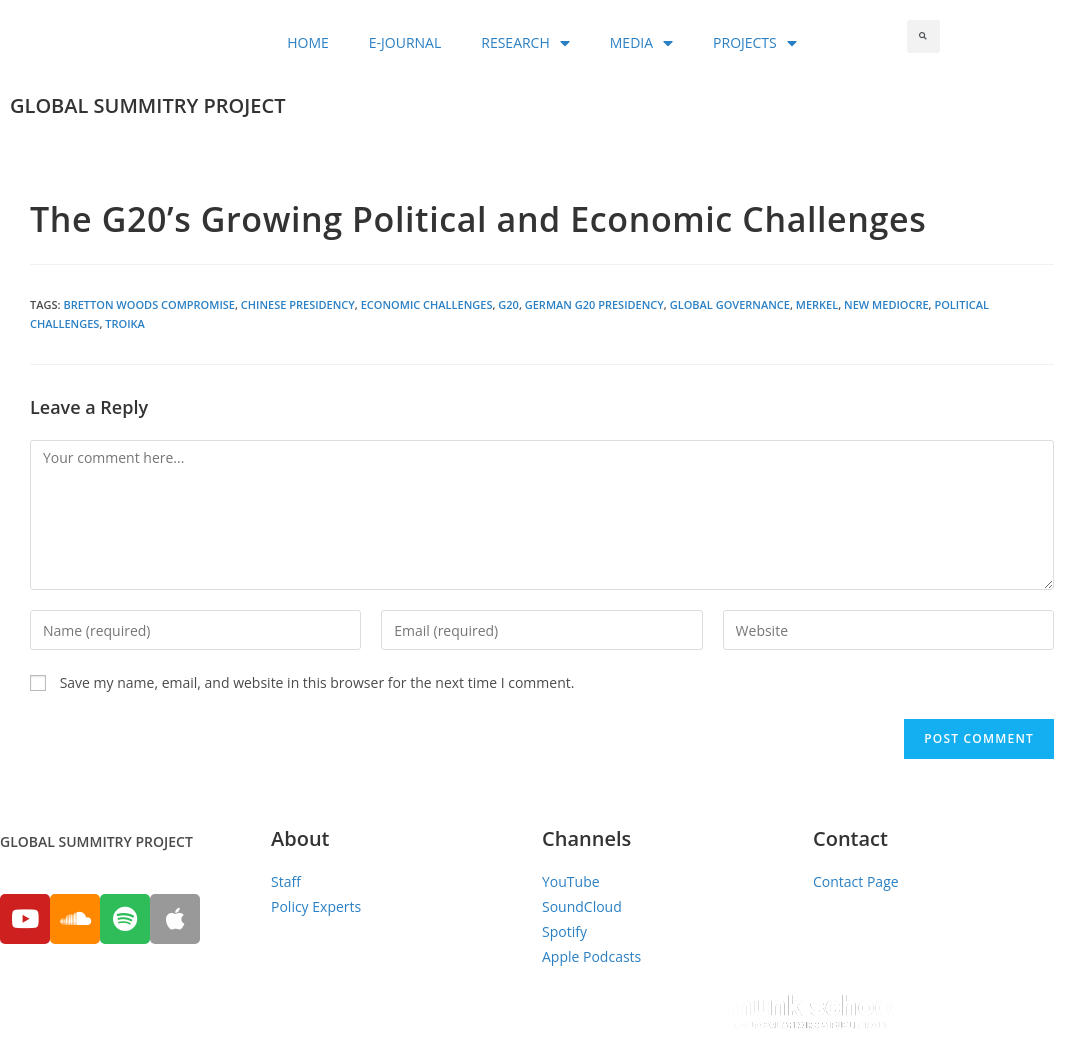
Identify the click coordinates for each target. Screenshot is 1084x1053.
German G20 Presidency (594, 304)
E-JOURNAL (405, 42)
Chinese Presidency (298, 304)
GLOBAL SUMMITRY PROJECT (147, 105)
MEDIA (641, 43)
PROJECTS (755, 43)
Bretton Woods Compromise (149, 304)
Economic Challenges (427, 304)
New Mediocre (886, 304)
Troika (125, 323)
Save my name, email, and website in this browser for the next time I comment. (317, 682)
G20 (508, 304)
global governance (730, 304)
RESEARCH (525, 43)
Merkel (817, 304)
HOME (308, 42)
